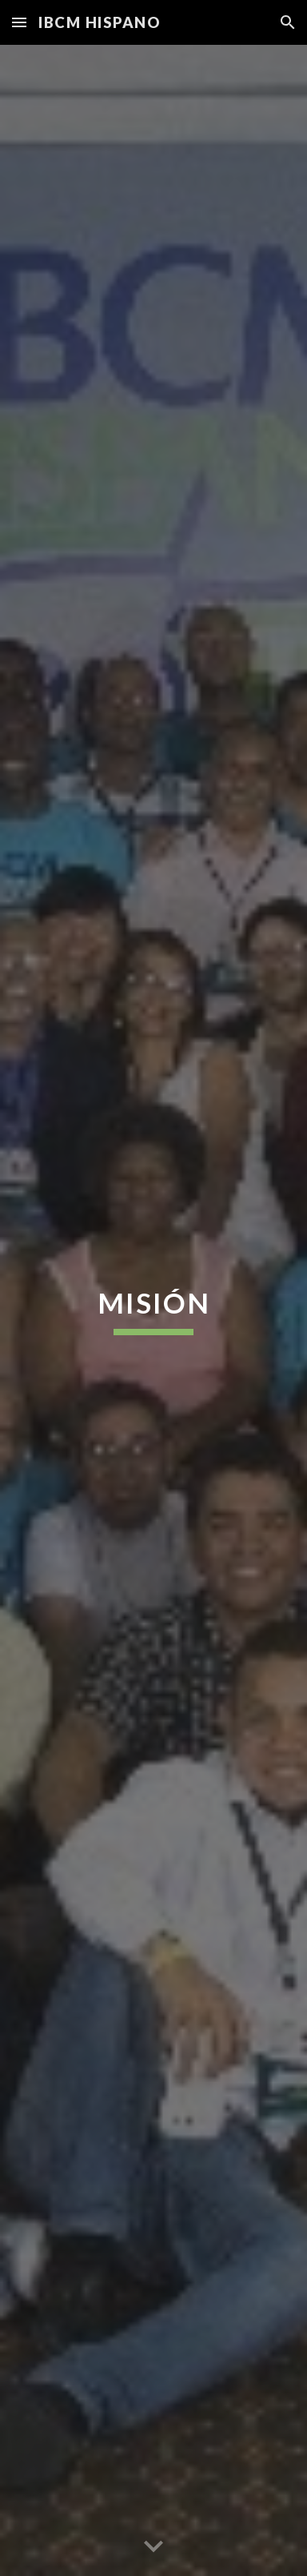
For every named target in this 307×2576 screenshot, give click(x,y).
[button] (19, 22)
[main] (153, 1310)
